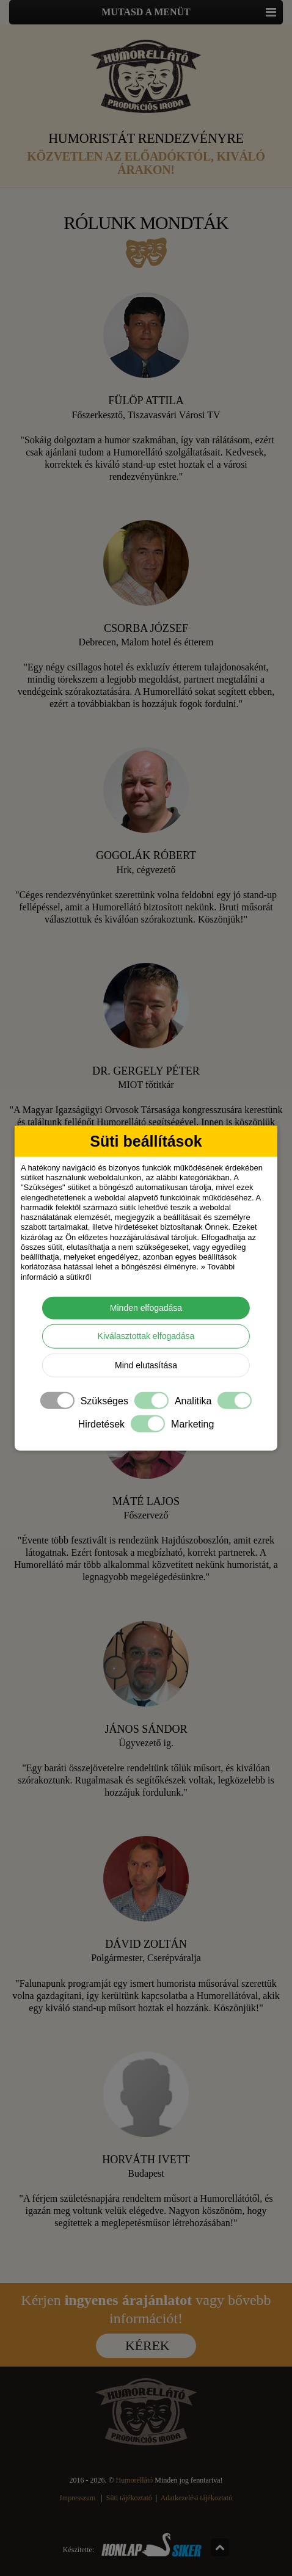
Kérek (147, 2345)
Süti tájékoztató (129, 2498)
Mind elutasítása (146, 1365)
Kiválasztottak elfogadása (146, 1336)
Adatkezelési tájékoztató (197, 2498)
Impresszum (78, 2498)
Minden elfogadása (146, 1307)
